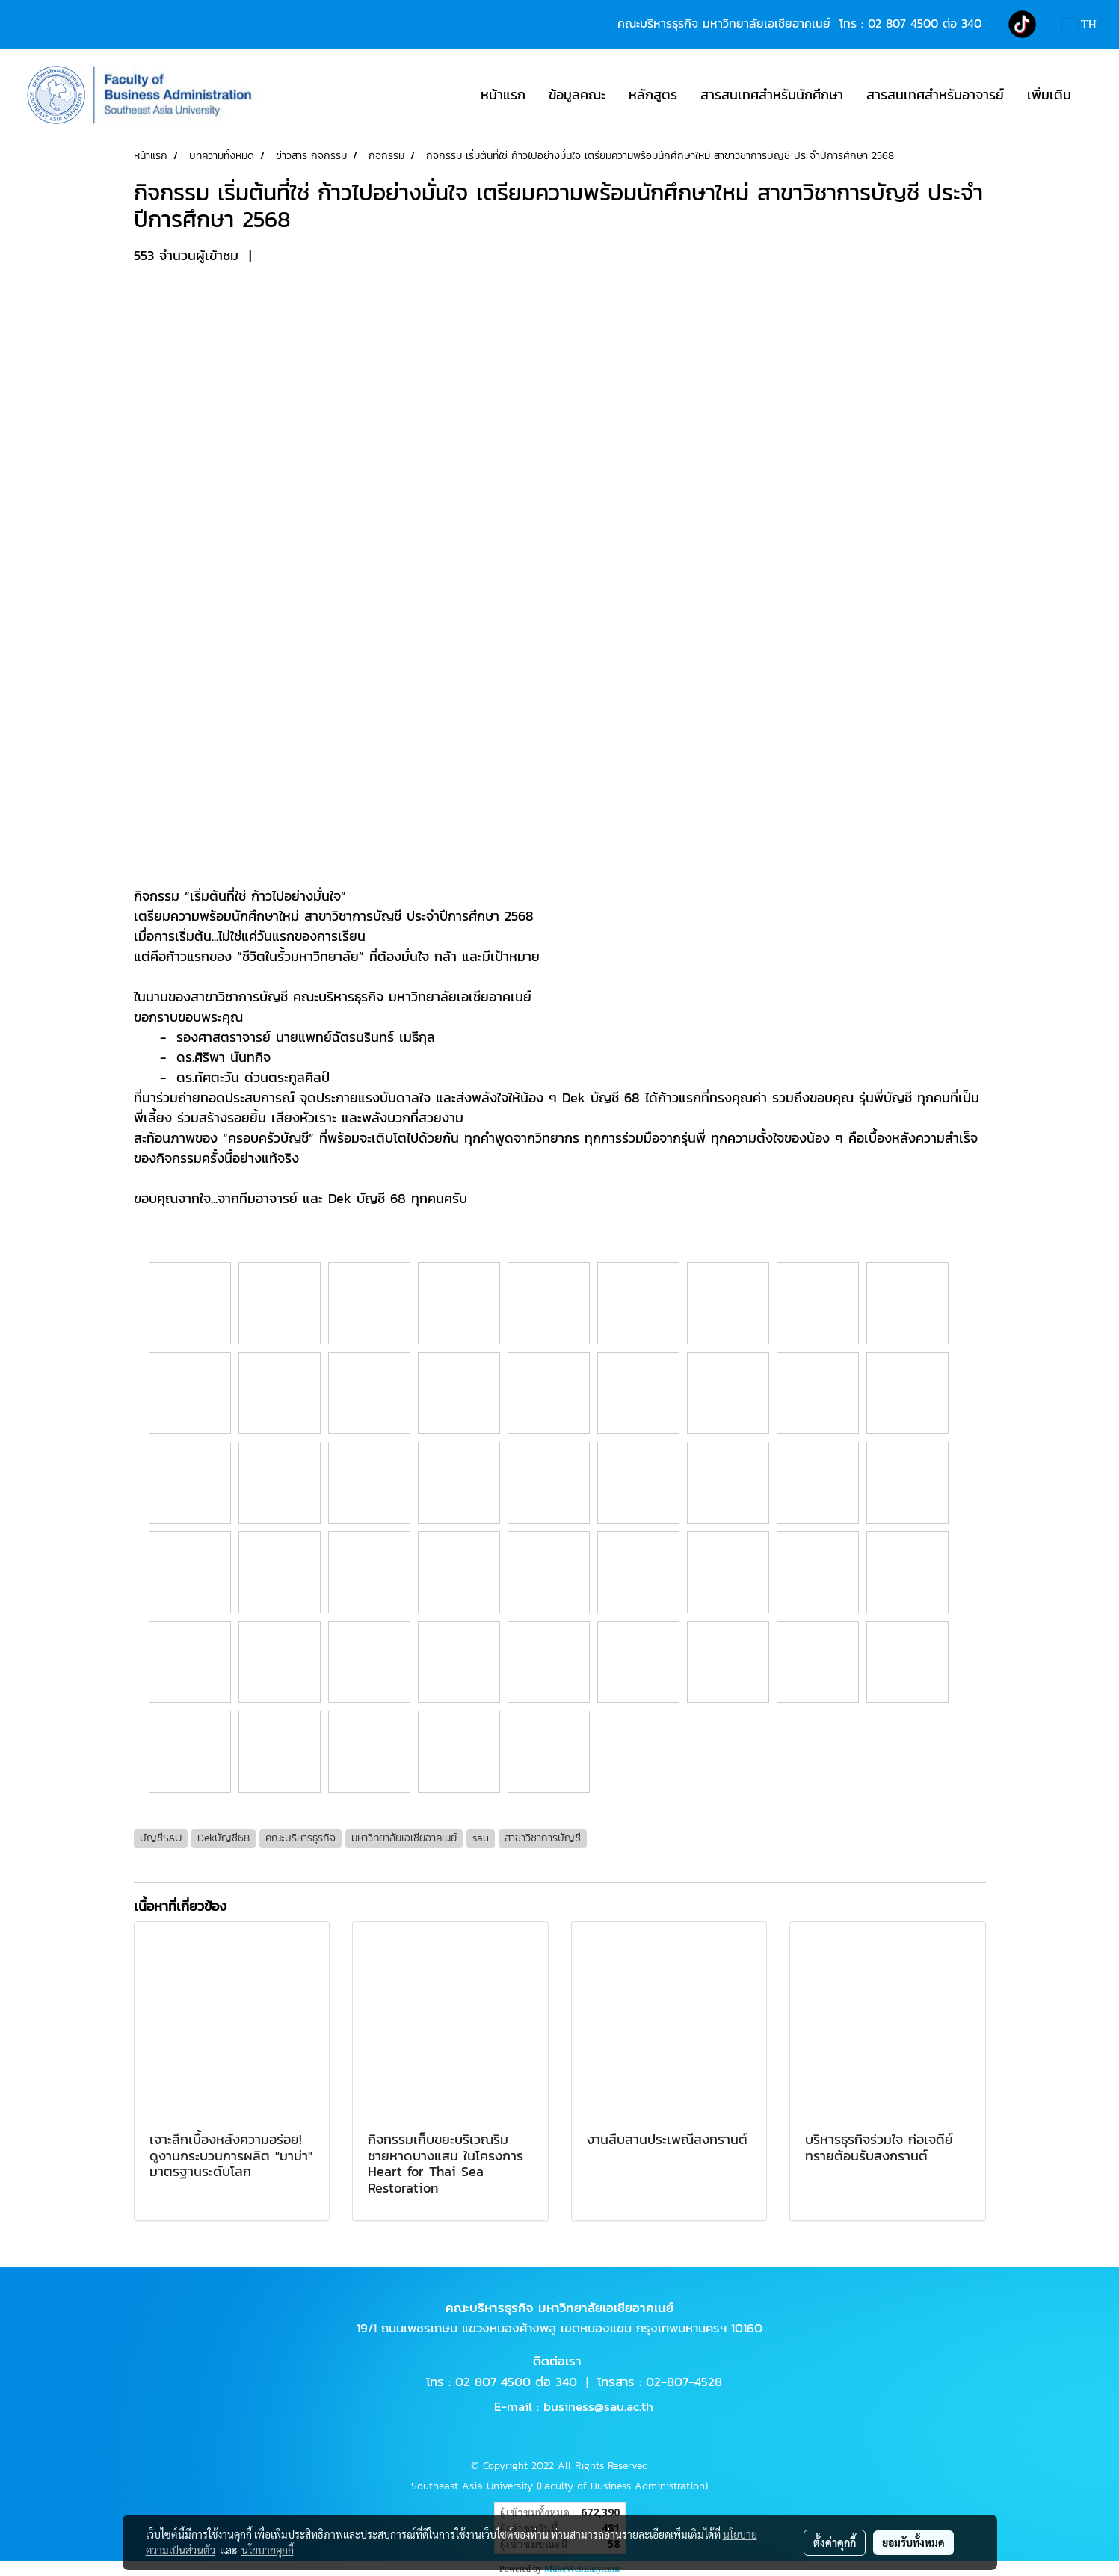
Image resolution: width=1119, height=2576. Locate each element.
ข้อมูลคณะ (577, 94)
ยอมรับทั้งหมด (913, 2542)
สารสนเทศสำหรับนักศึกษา (771, 94)
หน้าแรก (503, 94)
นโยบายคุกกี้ (267, 2550)
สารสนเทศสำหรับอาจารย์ (935, 94)
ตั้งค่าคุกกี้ (834, 2542)
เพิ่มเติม (1049, 94)
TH (1079, 24)
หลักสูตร (653, 94)
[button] (1096, 95)
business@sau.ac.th (598, 2406)
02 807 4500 (903, 23)
